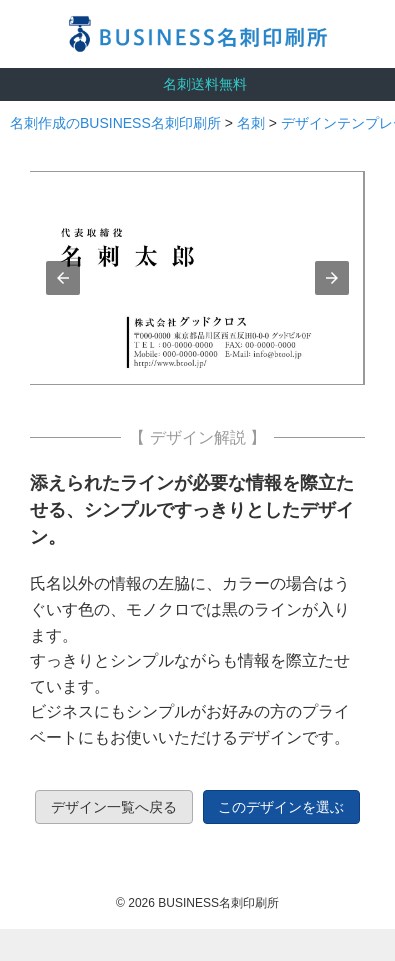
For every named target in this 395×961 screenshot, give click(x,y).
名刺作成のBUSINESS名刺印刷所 (115, 123)
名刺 (251, 123)
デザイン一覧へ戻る (114, 807)
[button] (63, 278)
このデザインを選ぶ (281, 807)
